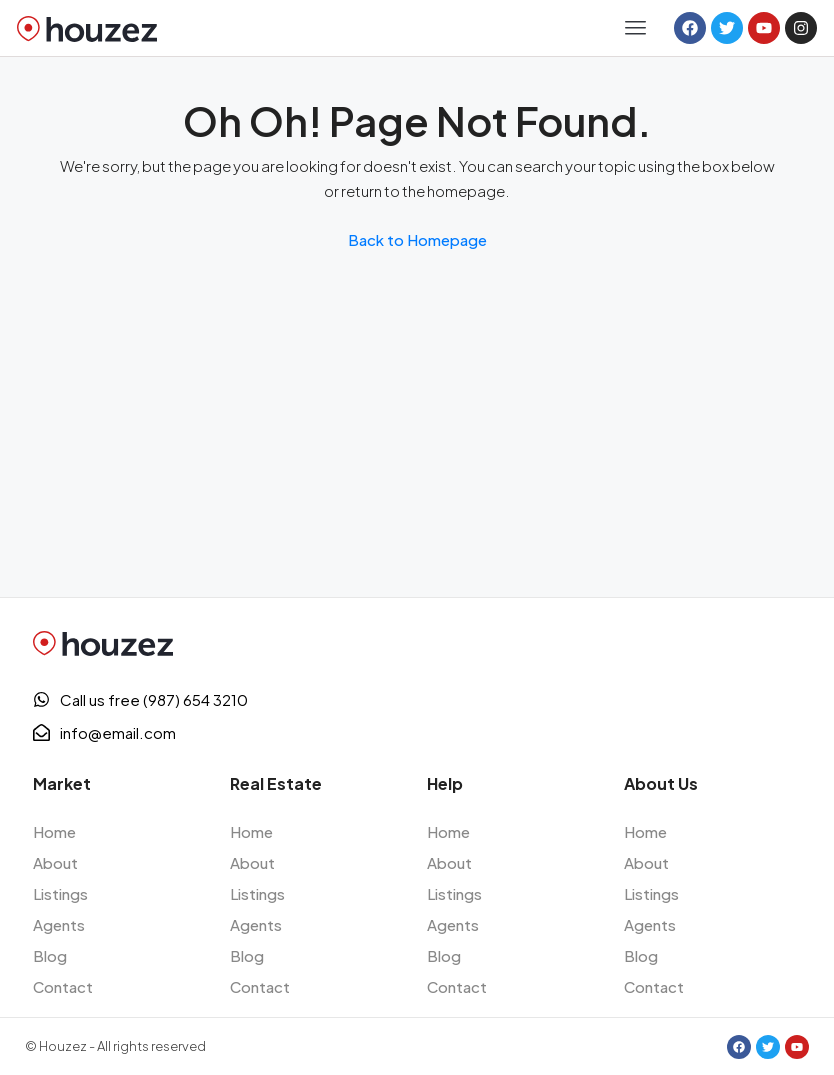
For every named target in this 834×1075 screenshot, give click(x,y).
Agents (59, 924)
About (55, 862)
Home (54, 831)
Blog (50, 955)
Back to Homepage (417, 239)
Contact (63, 986)
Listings (60, 893)
